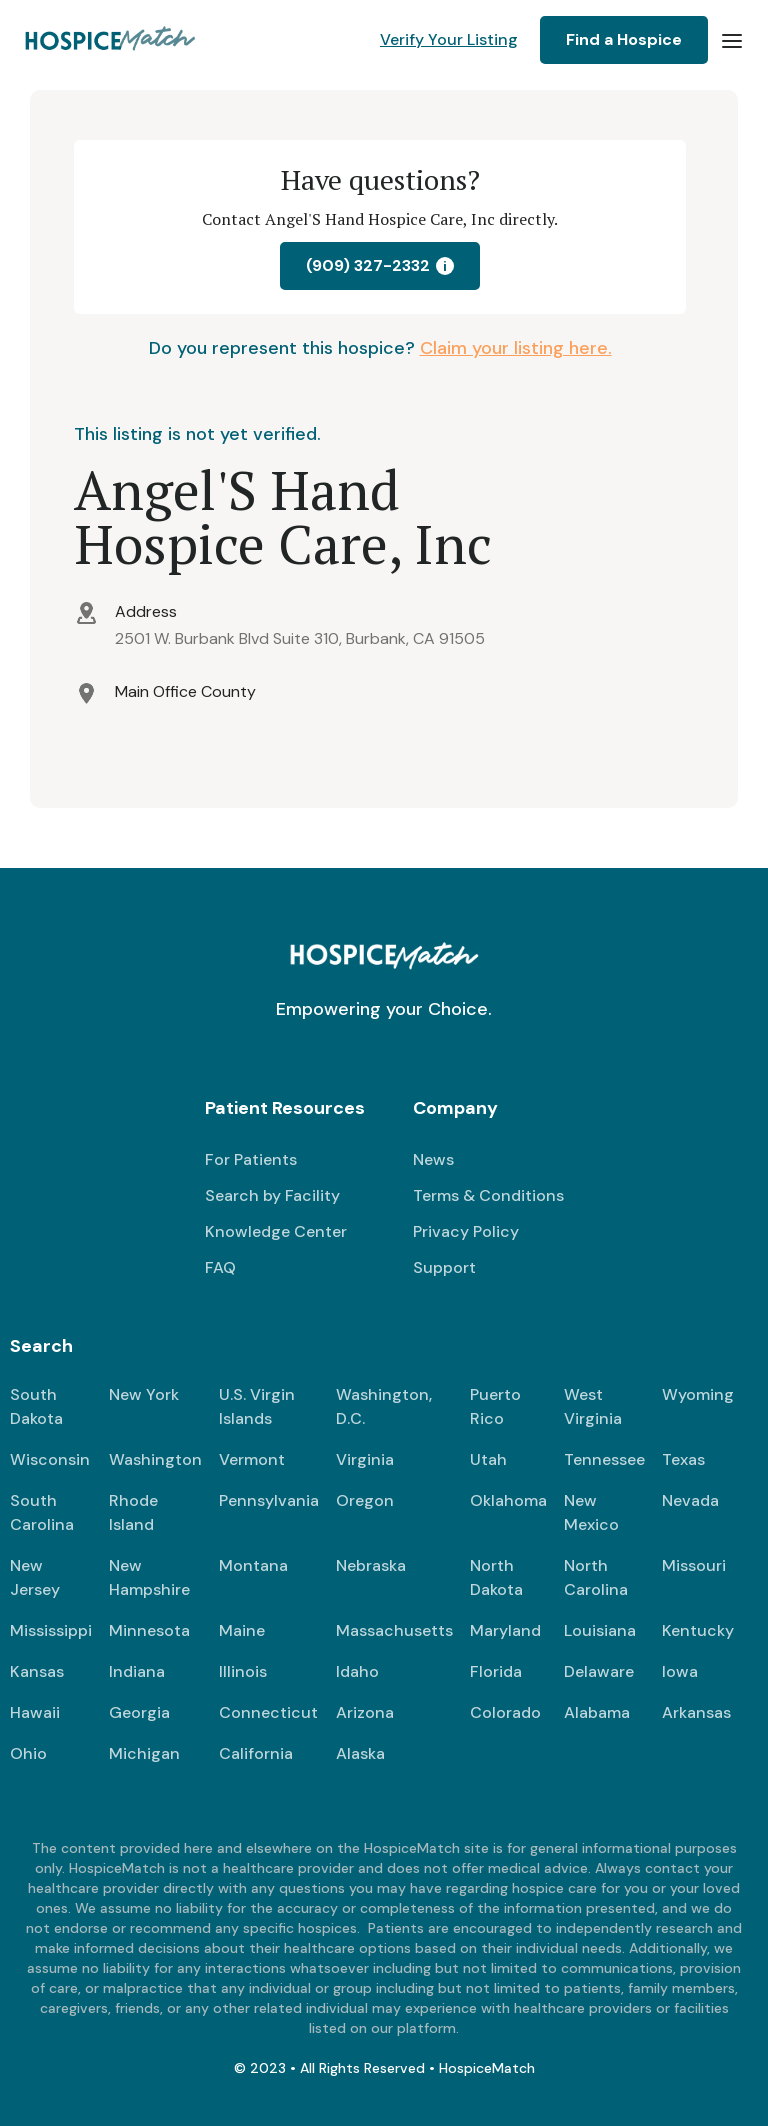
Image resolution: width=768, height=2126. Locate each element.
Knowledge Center (276, 1231)
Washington (155, 1459)
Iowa (680, 1671)
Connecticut (268, 1712)
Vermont (252, 1459)
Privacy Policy (466, 1231)
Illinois (243, 1671)
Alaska (360, 1753)
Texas (683, 1459)
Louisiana (600, 1630)
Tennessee (604, 1459)
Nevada (690, 1500)
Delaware (599, 1671)
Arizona (365, 1712)
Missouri (694, 1565)
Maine (242, 1630)
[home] (111, 40)
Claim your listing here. (516, 348)
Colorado (505, 1712)
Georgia (139, 1712)
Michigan (144, 1753)
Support (444, 1267)
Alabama (597, 1712)
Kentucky (698, 1630)
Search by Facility (272, 1195)
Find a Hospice (624, 39)
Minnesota (149, 1630)
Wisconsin (50, 1459)
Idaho (357, 1671)
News (433, 1159)
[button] (732, 40)
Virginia (365, 1459)
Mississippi (51, 1630)
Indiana (137, 1671)
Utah (488, 1459)
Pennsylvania (269, 1500)
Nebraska (371, 1565)
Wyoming (698, 1394)
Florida (496, 1671)
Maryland (505, 1630)
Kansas (37, 1671)
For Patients (251, 1159)
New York (144, 1394)
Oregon (365, 1500)
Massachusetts (394, 1630)
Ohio (28, 1753)
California (256, 1753)
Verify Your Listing (449, 39)
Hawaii (35, 1712)
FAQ (220, 1267)
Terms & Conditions (488, 1195)
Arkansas (696, 1712)
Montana (253, 1565)
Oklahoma (508, 1500)
